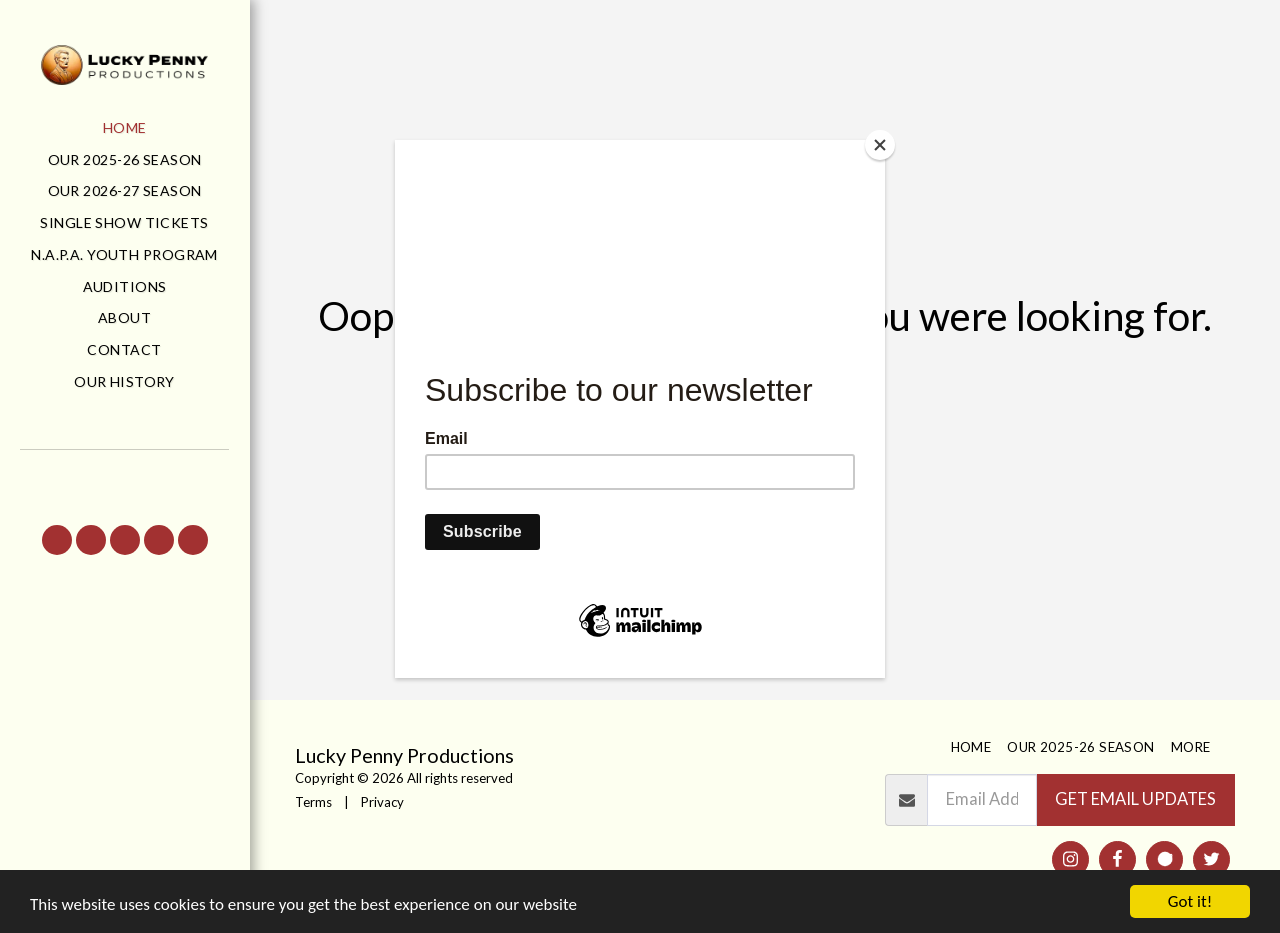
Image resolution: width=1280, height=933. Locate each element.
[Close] (880, 145)
